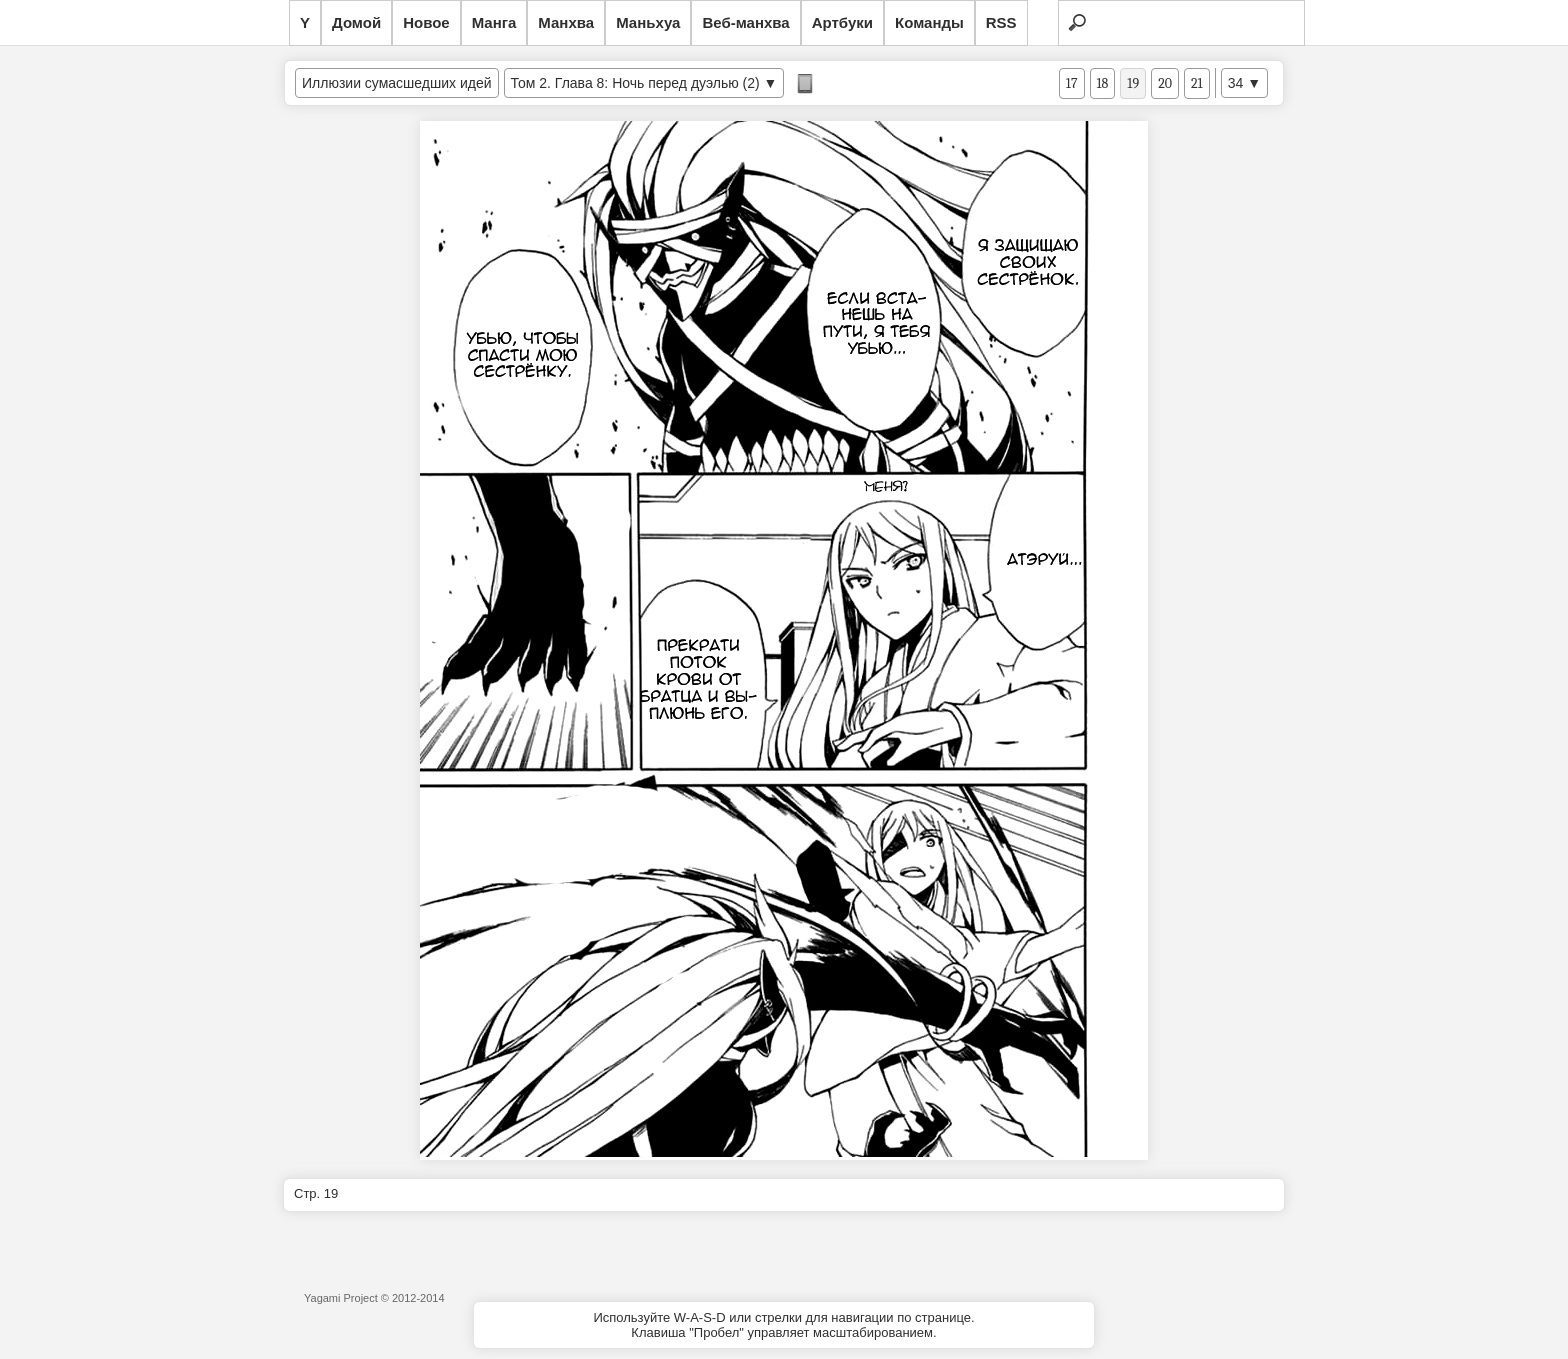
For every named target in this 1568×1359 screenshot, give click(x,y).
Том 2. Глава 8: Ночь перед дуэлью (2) (635, 83)
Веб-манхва (745, 22)
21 (1197, 83)
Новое (426, 22)
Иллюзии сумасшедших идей (397, 83)
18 (1103, 83)
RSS (1001, 22)
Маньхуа (648, 22)
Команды (929, 22)
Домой (356, 22)
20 (1165, 83)
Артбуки (842, 22)
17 (1072, 83)
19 (1133, 83)
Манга (494, 22)
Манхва (566, 22)
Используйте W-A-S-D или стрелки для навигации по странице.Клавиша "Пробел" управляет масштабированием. (783, 1325)
